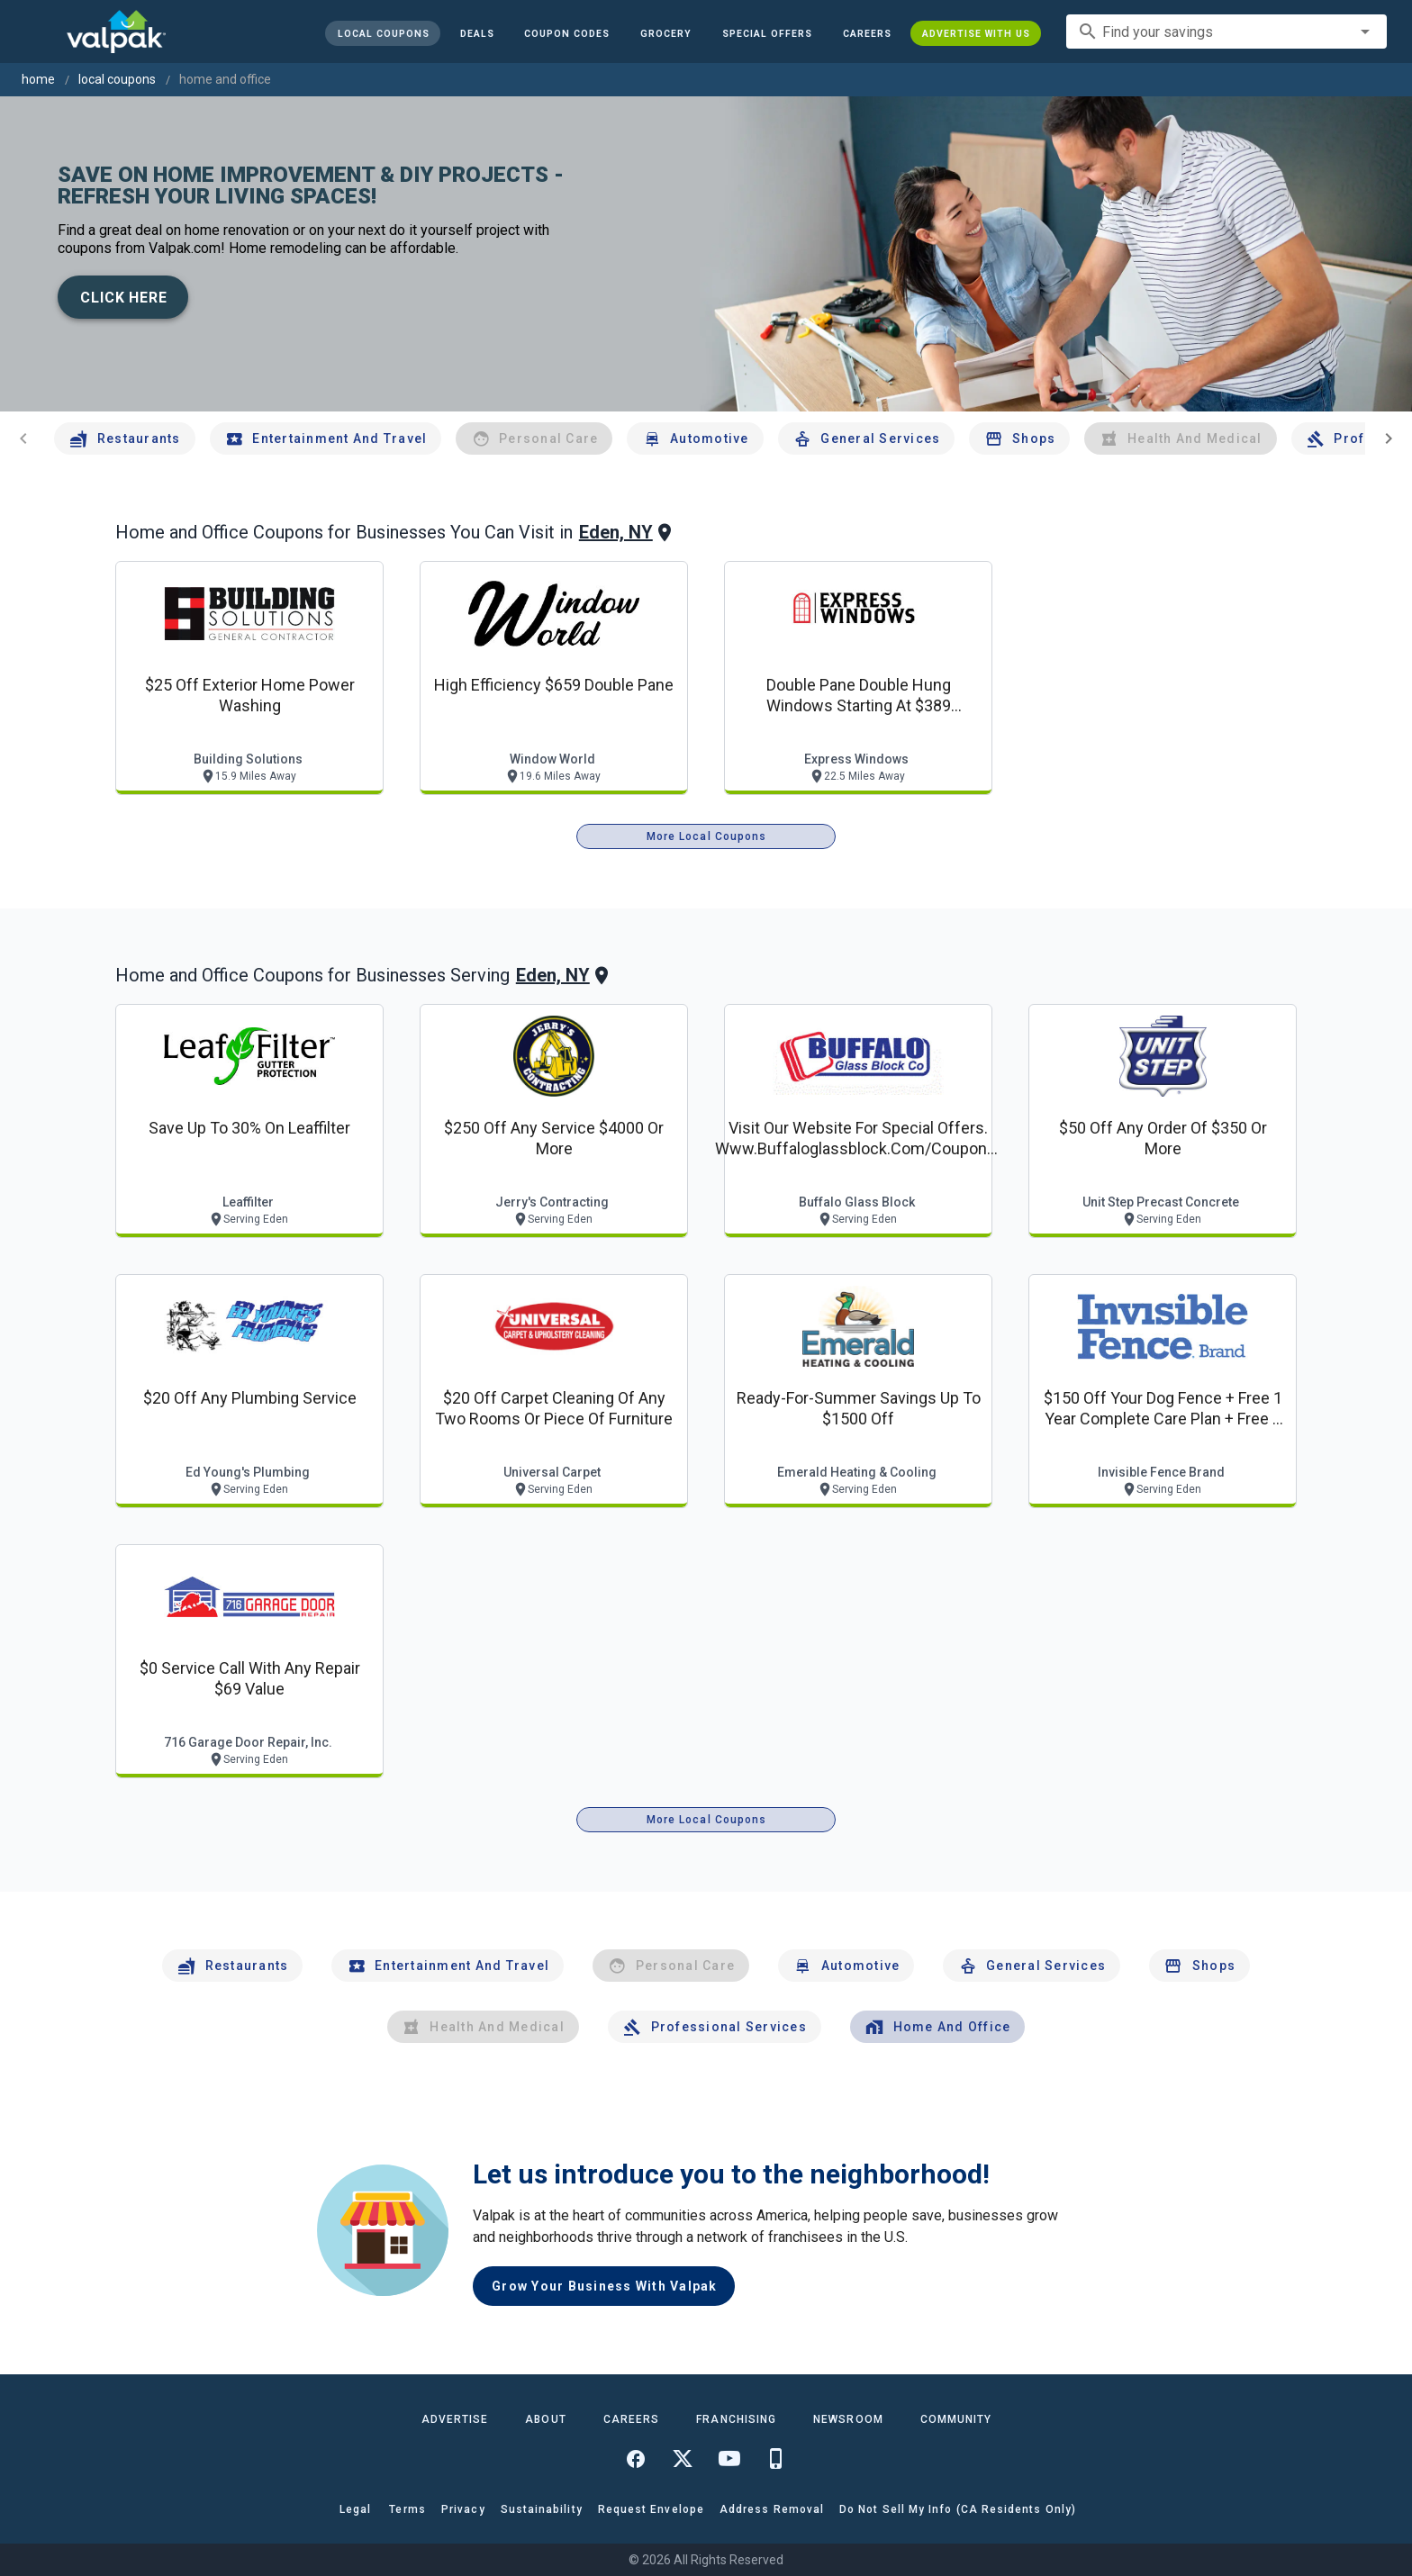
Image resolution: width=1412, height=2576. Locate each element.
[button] (767, 33)
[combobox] (1226, 31)
